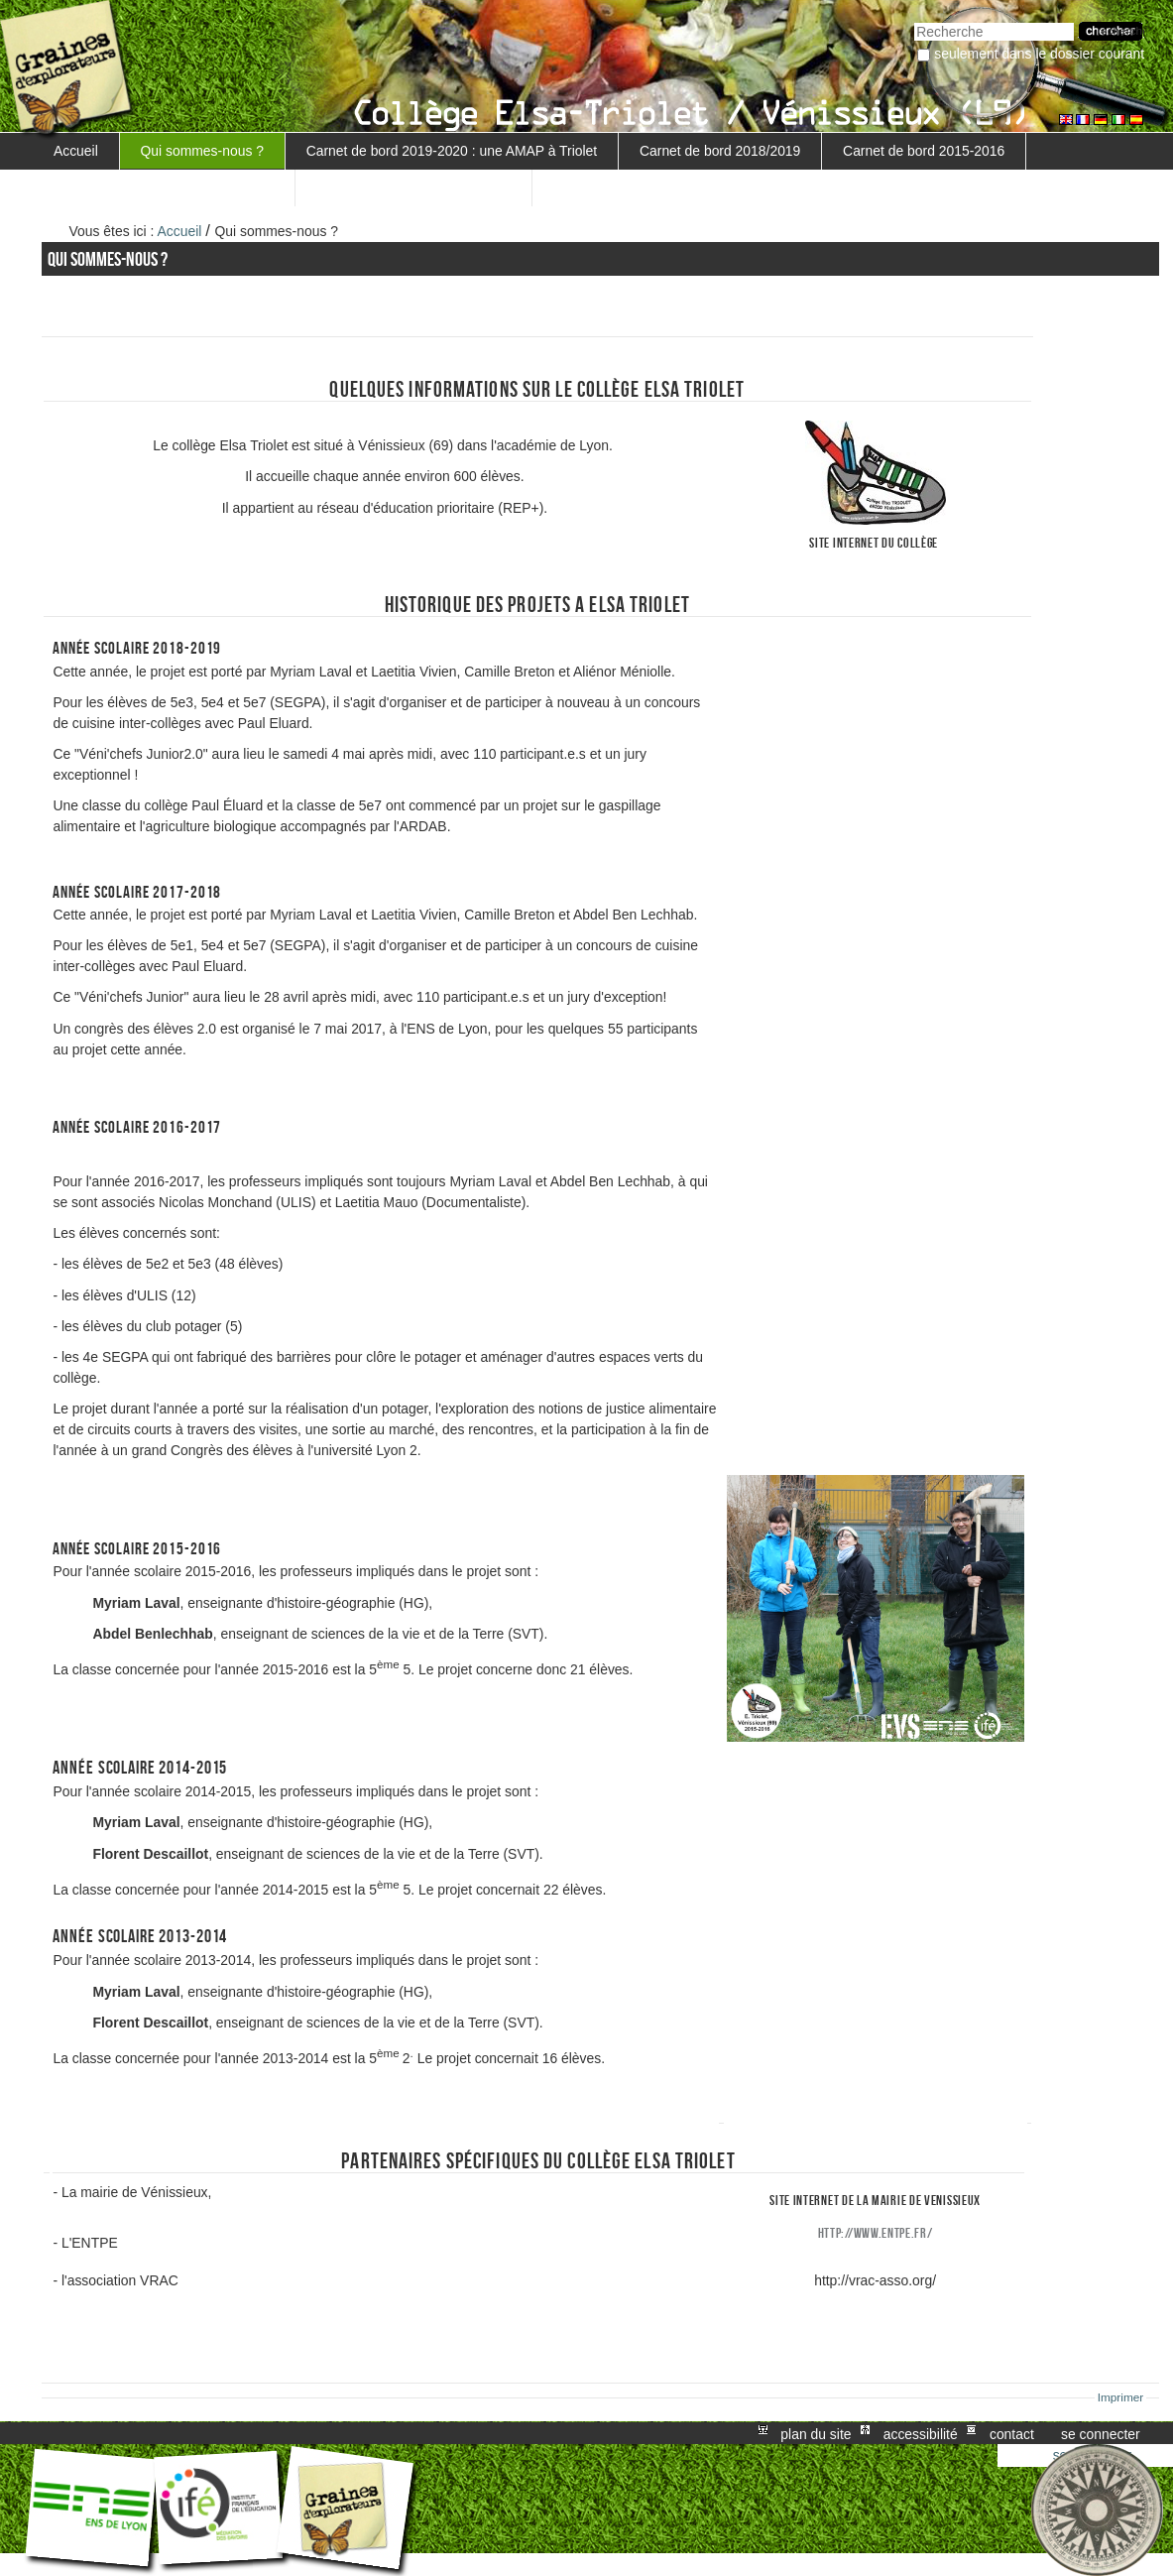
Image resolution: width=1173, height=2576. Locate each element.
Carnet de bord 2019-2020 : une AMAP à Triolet (452, 151)
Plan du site (815, 2433)
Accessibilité (920, 2433)
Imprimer (1121, 2397)
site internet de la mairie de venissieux (875, 2200)
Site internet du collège (874, 543)
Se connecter (1100, 2433)
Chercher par (913, 20)
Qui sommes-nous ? (202, 151)
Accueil (76, 151)
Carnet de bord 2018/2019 (720, 151)
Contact (1012, 2433)
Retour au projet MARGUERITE (413, 187)
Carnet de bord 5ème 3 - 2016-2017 (164, 187)
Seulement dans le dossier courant (1039, 53)
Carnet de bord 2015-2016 (923, 151)
